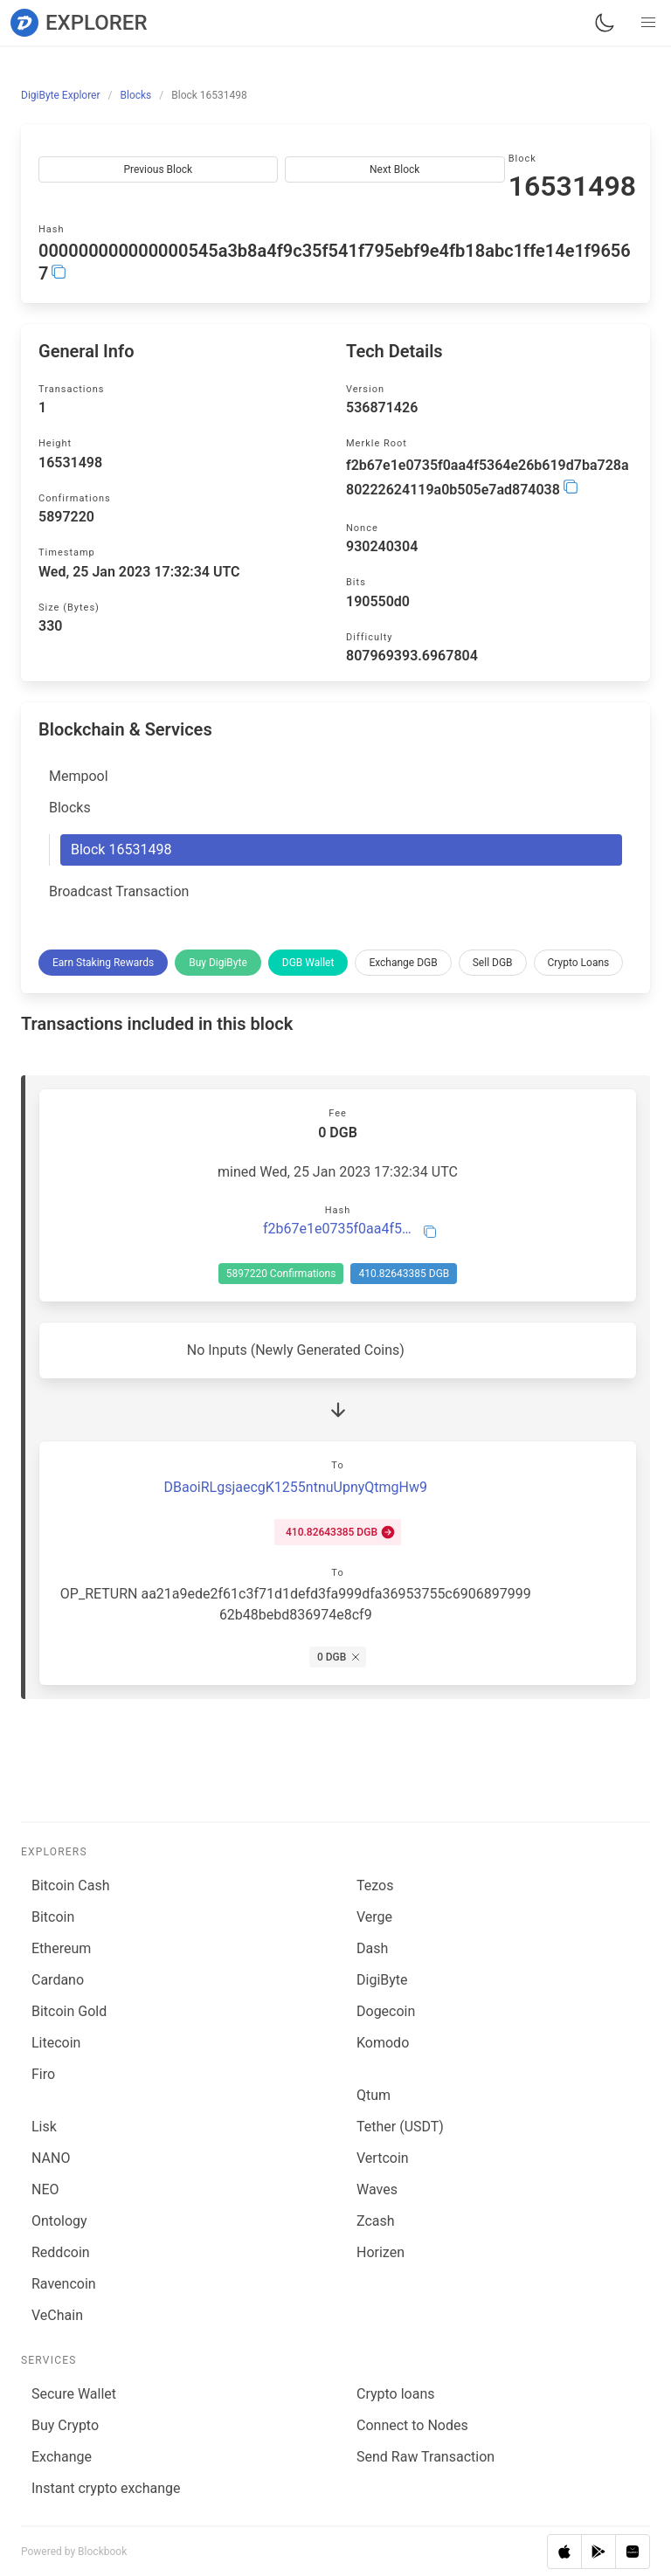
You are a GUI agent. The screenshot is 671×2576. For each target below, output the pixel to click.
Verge (374, 1917)
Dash (372, 1948)
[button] (648, 22)
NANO (50, 2158)
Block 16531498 (121, 849)
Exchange (61, 2456)
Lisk (44, 2126)
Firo (43, 2074)
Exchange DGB (403, 963)
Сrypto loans (395, 2394)
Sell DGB (493, 963)
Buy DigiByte (218, 963)
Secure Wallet (73, 2394)
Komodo (382, 2042)
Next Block (394, 169)
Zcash (375, 2221)
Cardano (57, 1980)
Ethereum (61, 1948)
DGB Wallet (308, 963)
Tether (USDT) (400, 2126)
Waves (377, 2189)
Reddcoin (60, 2252)
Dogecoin (385, 2011)
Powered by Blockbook (74, 2551)
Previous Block (157, 169)
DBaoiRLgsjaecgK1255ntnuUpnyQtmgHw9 (295, 1487)
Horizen (380, 2252)
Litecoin (55, 2042)
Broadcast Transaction (119, 891)
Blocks (70, 807)
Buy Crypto (65, 2425)
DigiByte (382, 1980)
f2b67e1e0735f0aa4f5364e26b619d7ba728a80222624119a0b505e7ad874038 (337, 1229)
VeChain (57, 2315)
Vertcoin (382, 2158)
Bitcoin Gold (69, 2011)
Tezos (374, 1885)
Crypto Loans (579, 963)
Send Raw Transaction (425, 2456)
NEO (45, 2189)
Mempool (78, 776)
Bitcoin (52, 1917)
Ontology (59, 2221)
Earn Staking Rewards (103, 963)
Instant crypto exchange (106, 2488)
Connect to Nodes (412, 2425)
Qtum (373, 2095)
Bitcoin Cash (70, 1885)
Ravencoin (63, 2284)
